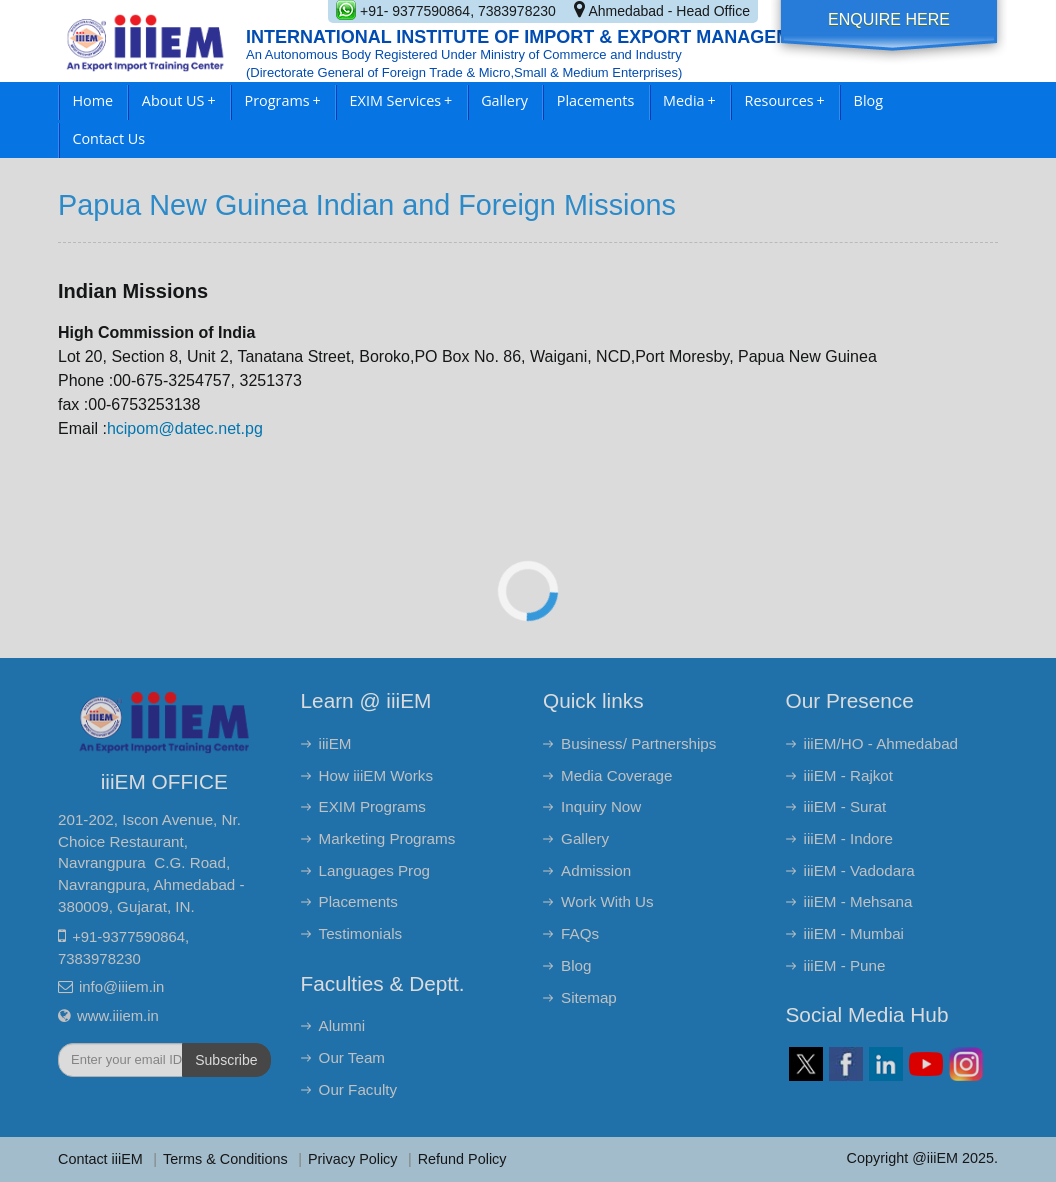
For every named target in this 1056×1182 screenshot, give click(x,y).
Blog (868, 100)
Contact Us (108, 138)
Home (92, 100)
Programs (283, 100)
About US (179, 100)
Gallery (504, 100)
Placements (595, 100)
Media (689, 100)
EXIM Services (401, 100)
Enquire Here (889, 19)
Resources (785, 100)
